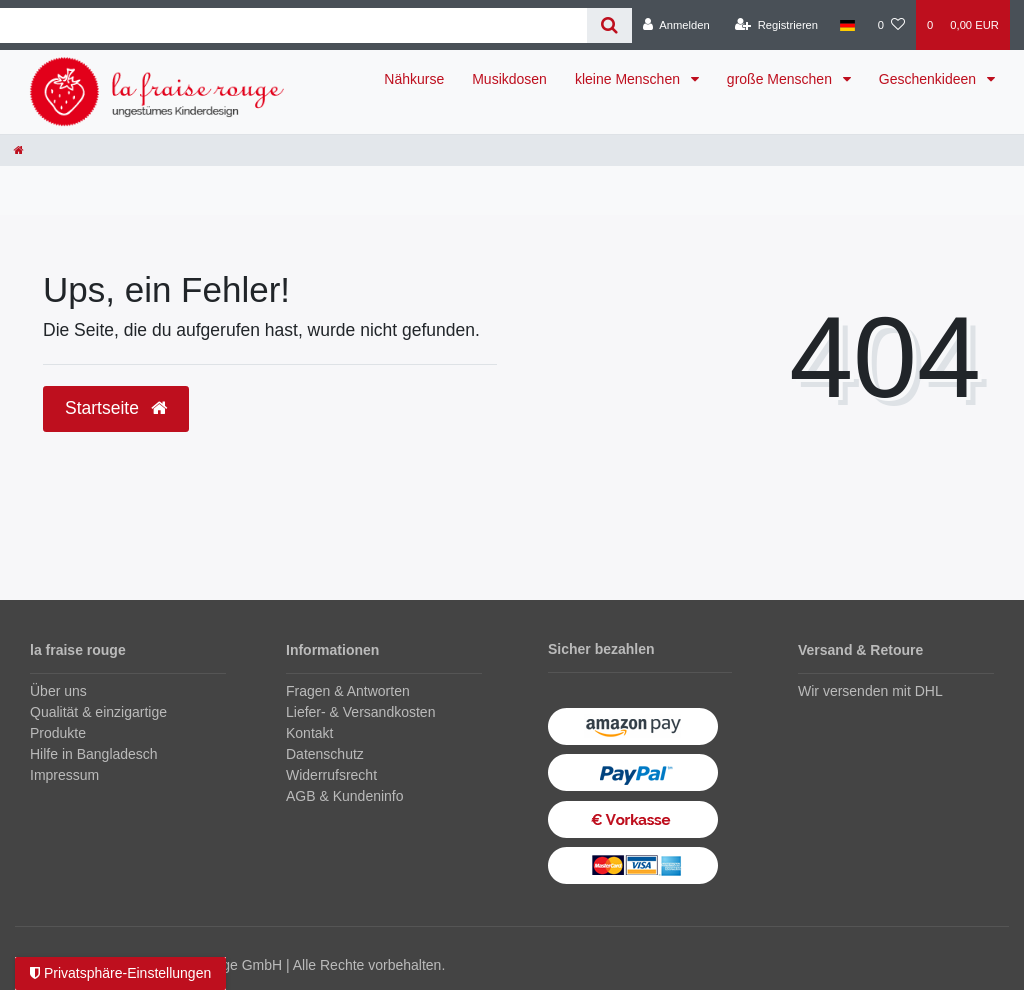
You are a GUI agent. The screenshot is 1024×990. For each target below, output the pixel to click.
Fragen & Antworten (348, 691)
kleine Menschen (629, 79)
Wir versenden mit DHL (870, 691)
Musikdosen (509, 79)
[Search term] (293, 25)
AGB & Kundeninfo (345, 796)
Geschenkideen (929, 79)
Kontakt (309, 733)
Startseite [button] (116, 408)
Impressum (64, 775)
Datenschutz (325, 754)
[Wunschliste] (891, 25)
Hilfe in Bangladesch (94, 754)
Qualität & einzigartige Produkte (98, 722)
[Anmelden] (676, 25)
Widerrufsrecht (331, 775)
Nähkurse (414, 79)
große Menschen (781, 79)
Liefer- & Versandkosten (360, 712)
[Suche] (609, 25)
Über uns (58, 691)
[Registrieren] (776, 25)
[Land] (847, 25)
